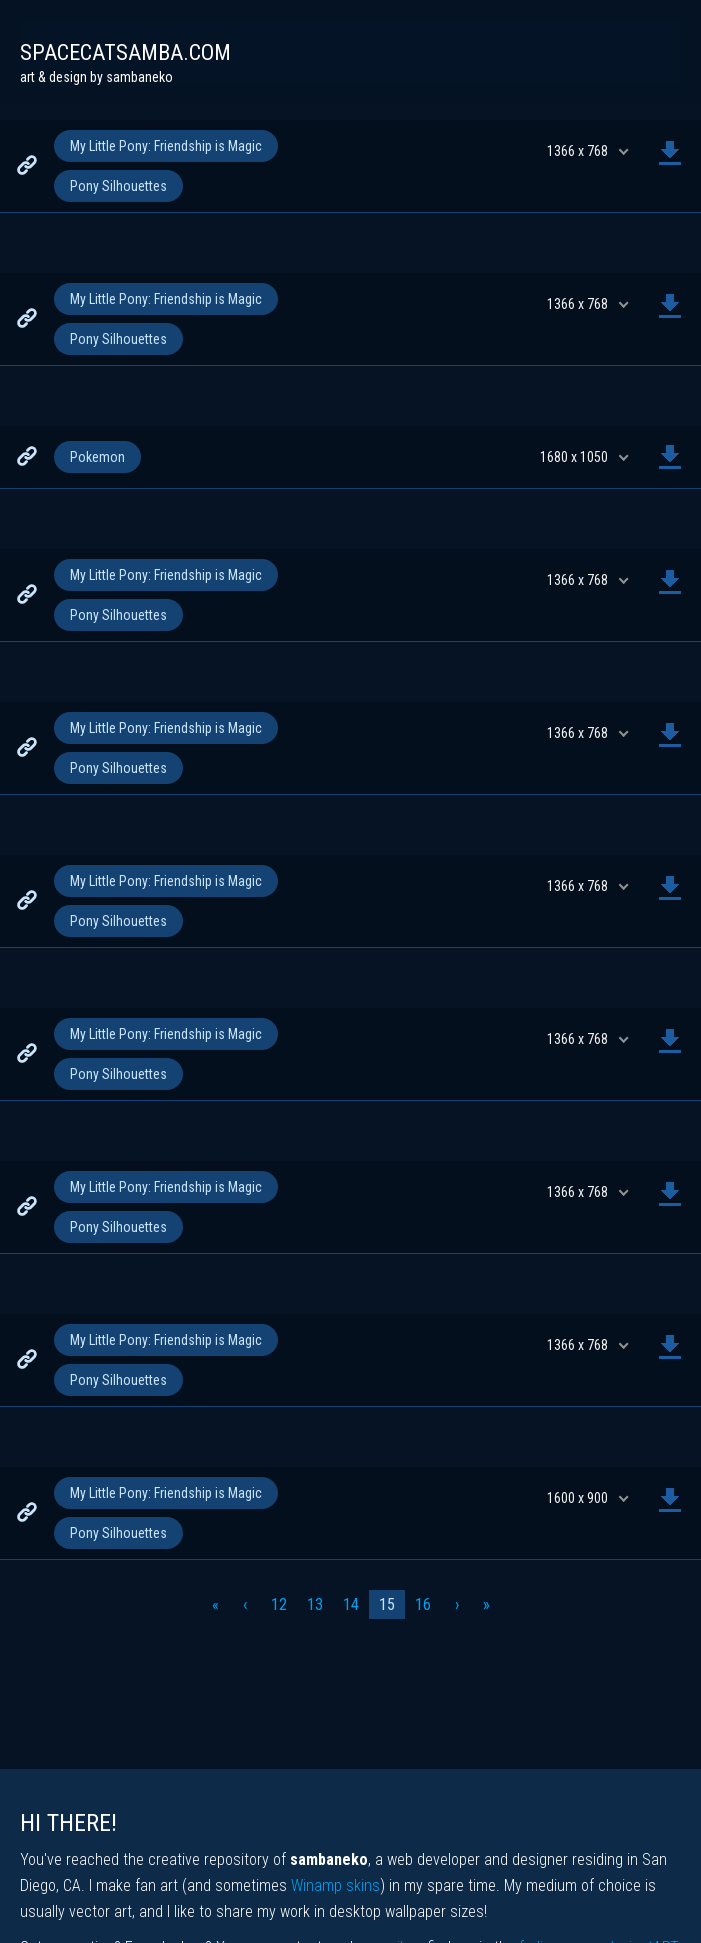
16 (423, 1604)
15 (387, 1604)
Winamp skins (335, 1885)
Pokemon (97, 457)
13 (315, 1604)
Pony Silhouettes (118, 186)
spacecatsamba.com (125, 52)
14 (351, 1604)
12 (279, 1604)
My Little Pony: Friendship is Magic (166, 146)
